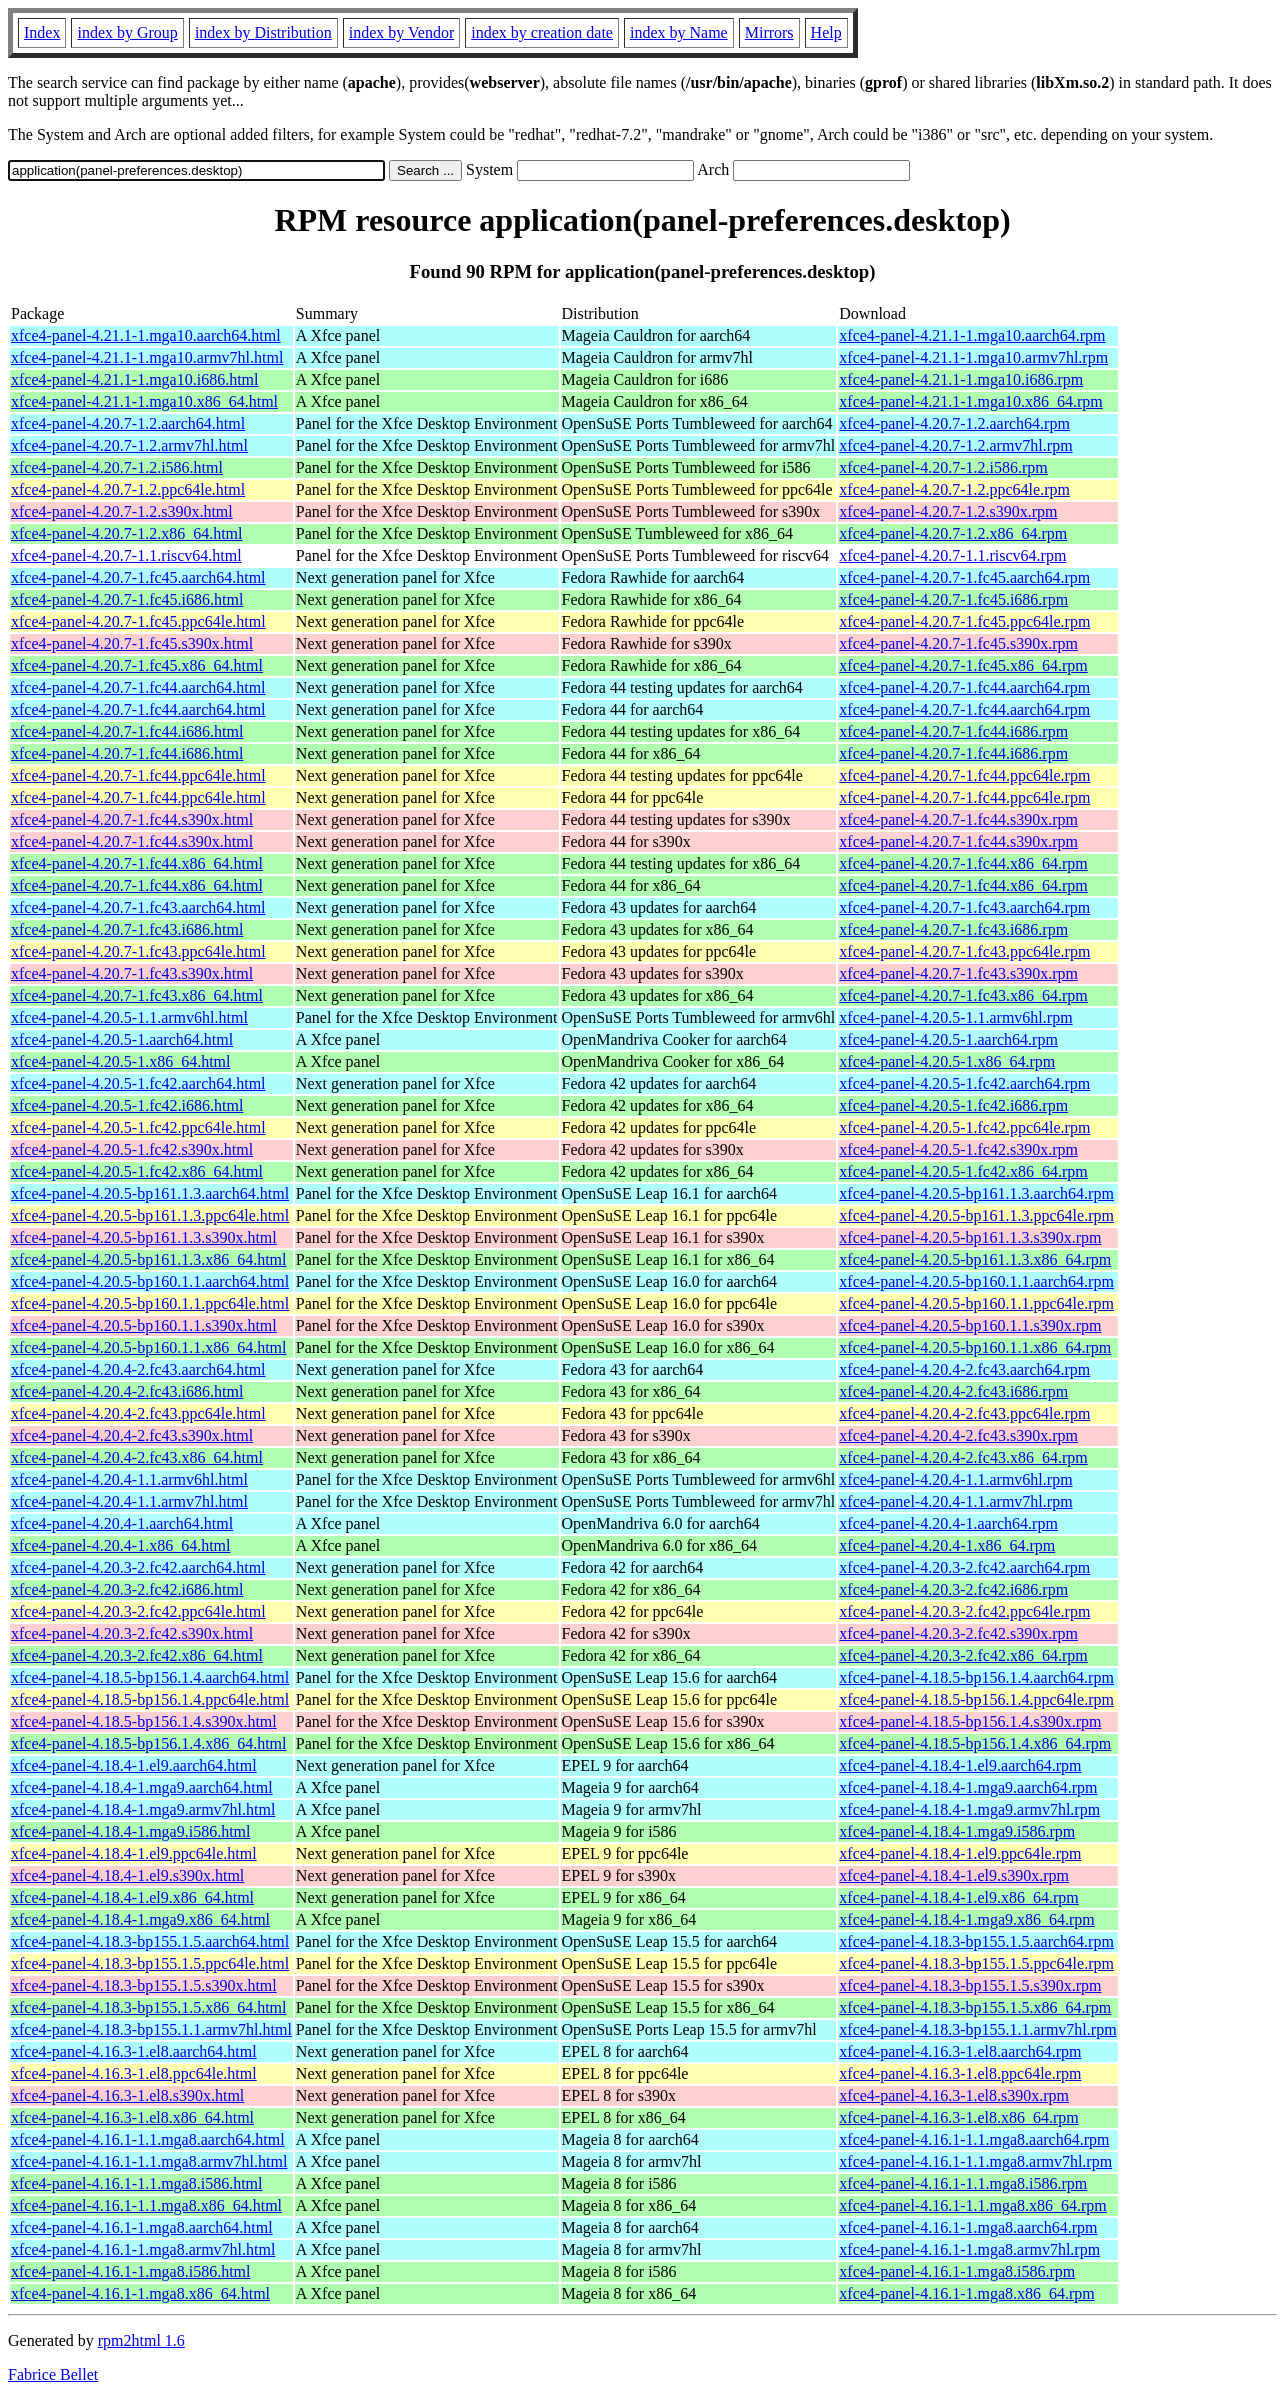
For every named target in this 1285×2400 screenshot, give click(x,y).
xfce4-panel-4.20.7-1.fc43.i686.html (127, 929)
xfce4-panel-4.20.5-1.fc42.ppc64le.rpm (964, 1127)
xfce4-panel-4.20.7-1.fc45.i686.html (127, 599)
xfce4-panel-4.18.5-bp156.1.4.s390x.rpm (970, 1721)
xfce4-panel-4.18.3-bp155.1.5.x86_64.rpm (975, 2007)
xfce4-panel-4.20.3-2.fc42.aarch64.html (138, 1567)
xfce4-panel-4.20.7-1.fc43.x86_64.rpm (963, 995)
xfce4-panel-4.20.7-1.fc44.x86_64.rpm (963, 863)
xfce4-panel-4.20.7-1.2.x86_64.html (127, 533)
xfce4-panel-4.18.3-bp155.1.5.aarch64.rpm (976, 1941)
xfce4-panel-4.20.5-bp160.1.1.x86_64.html (149, 1347)
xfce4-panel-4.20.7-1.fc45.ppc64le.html (138, 621)
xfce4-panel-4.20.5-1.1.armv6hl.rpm (955, 1017)
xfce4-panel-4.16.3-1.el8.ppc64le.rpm (960, 2073)
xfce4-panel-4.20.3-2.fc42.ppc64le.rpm (964, 1611)
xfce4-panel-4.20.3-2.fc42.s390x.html (132, 1633)
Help (826, 32)
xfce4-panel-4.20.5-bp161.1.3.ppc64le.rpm (976, 1215)
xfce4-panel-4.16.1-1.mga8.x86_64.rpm (966, 2293)
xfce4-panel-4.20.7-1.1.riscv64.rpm (952, 555)
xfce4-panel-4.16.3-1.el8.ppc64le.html (134, 2073)
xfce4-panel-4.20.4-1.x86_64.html (121, 1545)
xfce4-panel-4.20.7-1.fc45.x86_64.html (137, 665)
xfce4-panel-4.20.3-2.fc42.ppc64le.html (138, 1611)
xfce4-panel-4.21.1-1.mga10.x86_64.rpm (970, 401)
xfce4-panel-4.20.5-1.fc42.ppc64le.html (138, 1127)
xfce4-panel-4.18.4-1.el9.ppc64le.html (134, 1853)
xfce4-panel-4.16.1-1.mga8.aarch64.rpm (968, 2227)
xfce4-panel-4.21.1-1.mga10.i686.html (135, 379)
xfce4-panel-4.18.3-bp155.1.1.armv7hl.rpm (977, 2029)
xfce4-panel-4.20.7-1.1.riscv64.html (126, 555)
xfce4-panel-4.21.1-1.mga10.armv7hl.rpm (973, 357)
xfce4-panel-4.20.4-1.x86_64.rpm (947, 1545)
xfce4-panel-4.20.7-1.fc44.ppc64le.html (138, 775)
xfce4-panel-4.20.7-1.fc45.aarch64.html (138, 577)
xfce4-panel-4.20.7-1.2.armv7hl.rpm (955, 445)
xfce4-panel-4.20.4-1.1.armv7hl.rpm (955, 1501)
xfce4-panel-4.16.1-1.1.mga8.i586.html (137, 2183)
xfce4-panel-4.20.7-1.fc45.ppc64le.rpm (964, 621)
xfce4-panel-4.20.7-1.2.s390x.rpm (948, 511)
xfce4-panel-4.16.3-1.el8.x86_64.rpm (958, 2117)
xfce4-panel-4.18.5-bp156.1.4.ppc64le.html (150, 1699)
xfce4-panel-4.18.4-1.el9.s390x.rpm (954, 1875)
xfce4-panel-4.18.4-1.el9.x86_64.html (132, 1897)
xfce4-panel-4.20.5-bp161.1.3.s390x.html (144, 1237)
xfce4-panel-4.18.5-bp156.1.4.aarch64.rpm (976, 1677)
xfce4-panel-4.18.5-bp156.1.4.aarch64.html (150, 1677)
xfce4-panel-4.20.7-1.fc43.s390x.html (132, 973)
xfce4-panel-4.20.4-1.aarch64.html (122, 1523)
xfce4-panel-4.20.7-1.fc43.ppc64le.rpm (964, 951)
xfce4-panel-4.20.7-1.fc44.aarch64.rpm (964, 687)
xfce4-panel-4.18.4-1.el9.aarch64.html (134, 1765)
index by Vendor (401, 32)
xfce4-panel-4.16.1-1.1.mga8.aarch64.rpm (974, 2139)
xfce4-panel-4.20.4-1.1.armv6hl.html (129, 1479)
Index (42, 32)
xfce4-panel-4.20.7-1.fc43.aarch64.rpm (964, 907)
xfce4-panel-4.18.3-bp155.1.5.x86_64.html (149, 2007)
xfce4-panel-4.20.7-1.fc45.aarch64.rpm (964, 577)
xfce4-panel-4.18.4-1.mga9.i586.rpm (957, 1831)
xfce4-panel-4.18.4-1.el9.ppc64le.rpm (960, 1853)
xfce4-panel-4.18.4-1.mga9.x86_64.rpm (966, 1919)
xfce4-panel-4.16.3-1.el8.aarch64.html (134, 2051)
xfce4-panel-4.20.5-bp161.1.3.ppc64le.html (150, 1215)
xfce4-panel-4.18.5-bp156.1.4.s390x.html (144, 1721)
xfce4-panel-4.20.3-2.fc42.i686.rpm (953, 1589)
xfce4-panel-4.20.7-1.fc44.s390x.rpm (958, 819)
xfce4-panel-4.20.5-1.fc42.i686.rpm (953, 1105)
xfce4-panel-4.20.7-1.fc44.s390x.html (132, 819)
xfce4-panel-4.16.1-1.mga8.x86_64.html (140, 2293)
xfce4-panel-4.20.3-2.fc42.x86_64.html (137, 1655)
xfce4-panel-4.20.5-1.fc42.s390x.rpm (958, 1149)
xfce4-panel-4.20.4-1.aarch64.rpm (948, 1523)
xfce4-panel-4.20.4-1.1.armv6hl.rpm (955, 1479)
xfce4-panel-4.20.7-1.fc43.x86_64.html (137, 995)
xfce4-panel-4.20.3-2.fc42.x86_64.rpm (963, 1655)
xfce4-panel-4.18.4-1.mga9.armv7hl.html (143, 1809)
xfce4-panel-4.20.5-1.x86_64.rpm (947, 1061)
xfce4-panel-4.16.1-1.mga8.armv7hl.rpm (969, 2249)
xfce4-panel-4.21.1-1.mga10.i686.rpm (961, 379)
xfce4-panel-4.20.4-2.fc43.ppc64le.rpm (964, 1413)
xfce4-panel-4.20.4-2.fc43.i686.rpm (953, 1391)
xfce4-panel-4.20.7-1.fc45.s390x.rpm (958, 643)
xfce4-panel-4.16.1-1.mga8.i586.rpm (957, 2271)
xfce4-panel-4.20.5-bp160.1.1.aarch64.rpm (976, 1281)
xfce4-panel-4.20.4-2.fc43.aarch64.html (138, 1369)
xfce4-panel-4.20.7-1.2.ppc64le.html (128, 489)
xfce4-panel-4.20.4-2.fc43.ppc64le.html (138, 1413)
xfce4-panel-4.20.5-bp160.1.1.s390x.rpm (970, 1325)
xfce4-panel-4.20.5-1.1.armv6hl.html (129, 1017)
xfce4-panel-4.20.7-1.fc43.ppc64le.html (138, 951)
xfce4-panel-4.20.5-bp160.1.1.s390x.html (144, 1325)
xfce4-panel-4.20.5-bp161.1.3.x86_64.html (149, 1259)
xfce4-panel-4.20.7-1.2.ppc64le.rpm (954, 489)
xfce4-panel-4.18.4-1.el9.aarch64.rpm (960, 1765)
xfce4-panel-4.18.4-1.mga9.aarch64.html (142, 1787)
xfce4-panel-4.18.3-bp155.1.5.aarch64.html (150, 1941)
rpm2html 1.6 (141, 2340)
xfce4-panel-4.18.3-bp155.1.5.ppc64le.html (150, 1963)
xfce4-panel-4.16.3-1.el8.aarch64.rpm (960, 2051)
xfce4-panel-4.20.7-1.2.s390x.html (122, 511)
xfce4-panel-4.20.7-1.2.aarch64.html (128, 423)
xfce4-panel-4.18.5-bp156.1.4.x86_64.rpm (975, 1743)
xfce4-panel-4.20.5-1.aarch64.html (122, 1039)
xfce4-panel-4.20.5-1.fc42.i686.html (127, 1105)
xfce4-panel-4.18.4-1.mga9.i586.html (131, 1831)
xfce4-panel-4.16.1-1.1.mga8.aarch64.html (148, 2139)
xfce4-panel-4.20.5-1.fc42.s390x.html (132, 1149)
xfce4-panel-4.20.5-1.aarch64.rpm (948, 1039)
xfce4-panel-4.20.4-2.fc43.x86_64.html (137, 1457)
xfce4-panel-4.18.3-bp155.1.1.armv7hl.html (151, 2029)
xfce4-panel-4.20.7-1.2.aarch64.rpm (954, 423)
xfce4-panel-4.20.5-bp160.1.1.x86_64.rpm (975, 1347)
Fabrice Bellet (53, 2374)
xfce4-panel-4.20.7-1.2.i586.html (117, 467)
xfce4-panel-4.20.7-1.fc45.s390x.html (132, 643)
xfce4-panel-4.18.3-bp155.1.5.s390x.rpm (970, 1985)
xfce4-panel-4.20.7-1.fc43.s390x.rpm (958, 973)
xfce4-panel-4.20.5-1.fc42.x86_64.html (137, 1171)
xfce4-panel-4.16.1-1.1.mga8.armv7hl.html (149, 2161)
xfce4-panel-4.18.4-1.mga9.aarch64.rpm (968, 1787)
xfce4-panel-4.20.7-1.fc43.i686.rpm (953, 929)
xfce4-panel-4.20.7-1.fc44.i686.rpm (953, 731)
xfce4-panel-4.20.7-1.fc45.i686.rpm (953, 599)
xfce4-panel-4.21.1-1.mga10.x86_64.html (144, 401)
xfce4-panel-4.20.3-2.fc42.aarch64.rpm (964, 1567)
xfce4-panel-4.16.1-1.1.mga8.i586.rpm (963, 2183)
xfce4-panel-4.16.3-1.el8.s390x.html (127, 2095)
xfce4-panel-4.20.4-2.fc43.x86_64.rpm (963, 1457)
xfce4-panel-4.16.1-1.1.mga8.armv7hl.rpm (975, 2161)
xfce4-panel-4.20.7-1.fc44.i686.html (127, 731)
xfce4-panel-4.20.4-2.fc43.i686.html (127, 1391)
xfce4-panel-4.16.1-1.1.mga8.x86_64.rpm (972, 2205)
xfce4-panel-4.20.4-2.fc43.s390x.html (132, 1435)
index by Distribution (263, 32)
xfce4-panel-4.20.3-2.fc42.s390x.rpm (958, 1633)
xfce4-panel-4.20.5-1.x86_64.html (121, 1061)
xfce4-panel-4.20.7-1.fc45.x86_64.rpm (963, 665)
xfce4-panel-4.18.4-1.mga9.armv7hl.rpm (969, 1809)
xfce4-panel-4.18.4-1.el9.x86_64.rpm (958, 1897)
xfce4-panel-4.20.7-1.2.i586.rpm (943, 467)
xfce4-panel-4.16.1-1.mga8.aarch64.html (142, 2227)
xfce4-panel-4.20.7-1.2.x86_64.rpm (953, 533)
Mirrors (769, 32)
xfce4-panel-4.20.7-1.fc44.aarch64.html (138, 687)
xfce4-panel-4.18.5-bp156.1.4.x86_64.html (149, 1743)
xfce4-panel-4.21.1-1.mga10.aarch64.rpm (972, 335)
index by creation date (542, 32)
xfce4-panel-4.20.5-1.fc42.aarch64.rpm (964, 1083)
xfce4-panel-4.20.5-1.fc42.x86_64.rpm (963, 1171)
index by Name (679, 32)
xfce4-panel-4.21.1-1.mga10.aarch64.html (146, 335)
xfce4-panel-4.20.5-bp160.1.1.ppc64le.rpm (976, 1303)
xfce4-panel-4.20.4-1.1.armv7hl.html (129, 1501)
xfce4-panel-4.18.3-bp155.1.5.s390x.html (144, 1985)
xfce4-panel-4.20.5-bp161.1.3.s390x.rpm (970, 1237)
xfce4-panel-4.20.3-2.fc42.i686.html (127, 1589)
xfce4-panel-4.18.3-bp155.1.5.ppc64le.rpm (976, 1963)
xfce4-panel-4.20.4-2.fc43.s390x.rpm (958, 1435)
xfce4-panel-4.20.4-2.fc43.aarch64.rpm (964, 1369)
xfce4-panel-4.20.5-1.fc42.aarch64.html (138, 1083)
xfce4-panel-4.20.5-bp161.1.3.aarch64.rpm (976, 1193)
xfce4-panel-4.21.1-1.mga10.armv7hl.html (147, 357)
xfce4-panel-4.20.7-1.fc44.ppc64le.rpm (964, 775)
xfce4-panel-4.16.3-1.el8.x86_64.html (132, 2117)
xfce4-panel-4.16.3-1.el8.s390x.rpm (954, 2095)
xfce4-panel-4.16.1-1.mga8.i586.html (131, 2271)
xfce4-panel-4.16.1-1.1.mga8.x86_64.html (146, 2205)
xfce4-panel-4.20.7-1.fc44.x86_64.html (137, 863)
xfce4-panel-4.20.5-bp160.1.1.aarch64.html (150, 1281)
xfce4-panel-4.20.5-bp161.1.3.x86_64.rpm (975, 1259)
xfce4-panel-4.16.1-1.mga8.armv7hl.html (143, 2249)
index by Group (127, 32)
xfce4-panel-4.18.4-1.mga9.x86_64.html (140, 1919)
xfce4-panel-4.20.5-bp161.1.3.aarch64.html (150, 1193)
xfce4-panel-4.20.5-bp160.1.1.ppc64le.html (150, 1303)
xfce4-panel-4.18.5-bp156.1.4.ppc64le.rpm (976, 1699)
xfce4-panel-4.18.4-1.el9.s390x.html (127, 1875)
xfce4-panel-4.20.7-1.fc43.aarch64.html (138, 907)
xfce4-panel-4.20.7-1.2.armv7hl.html (129, 445)
